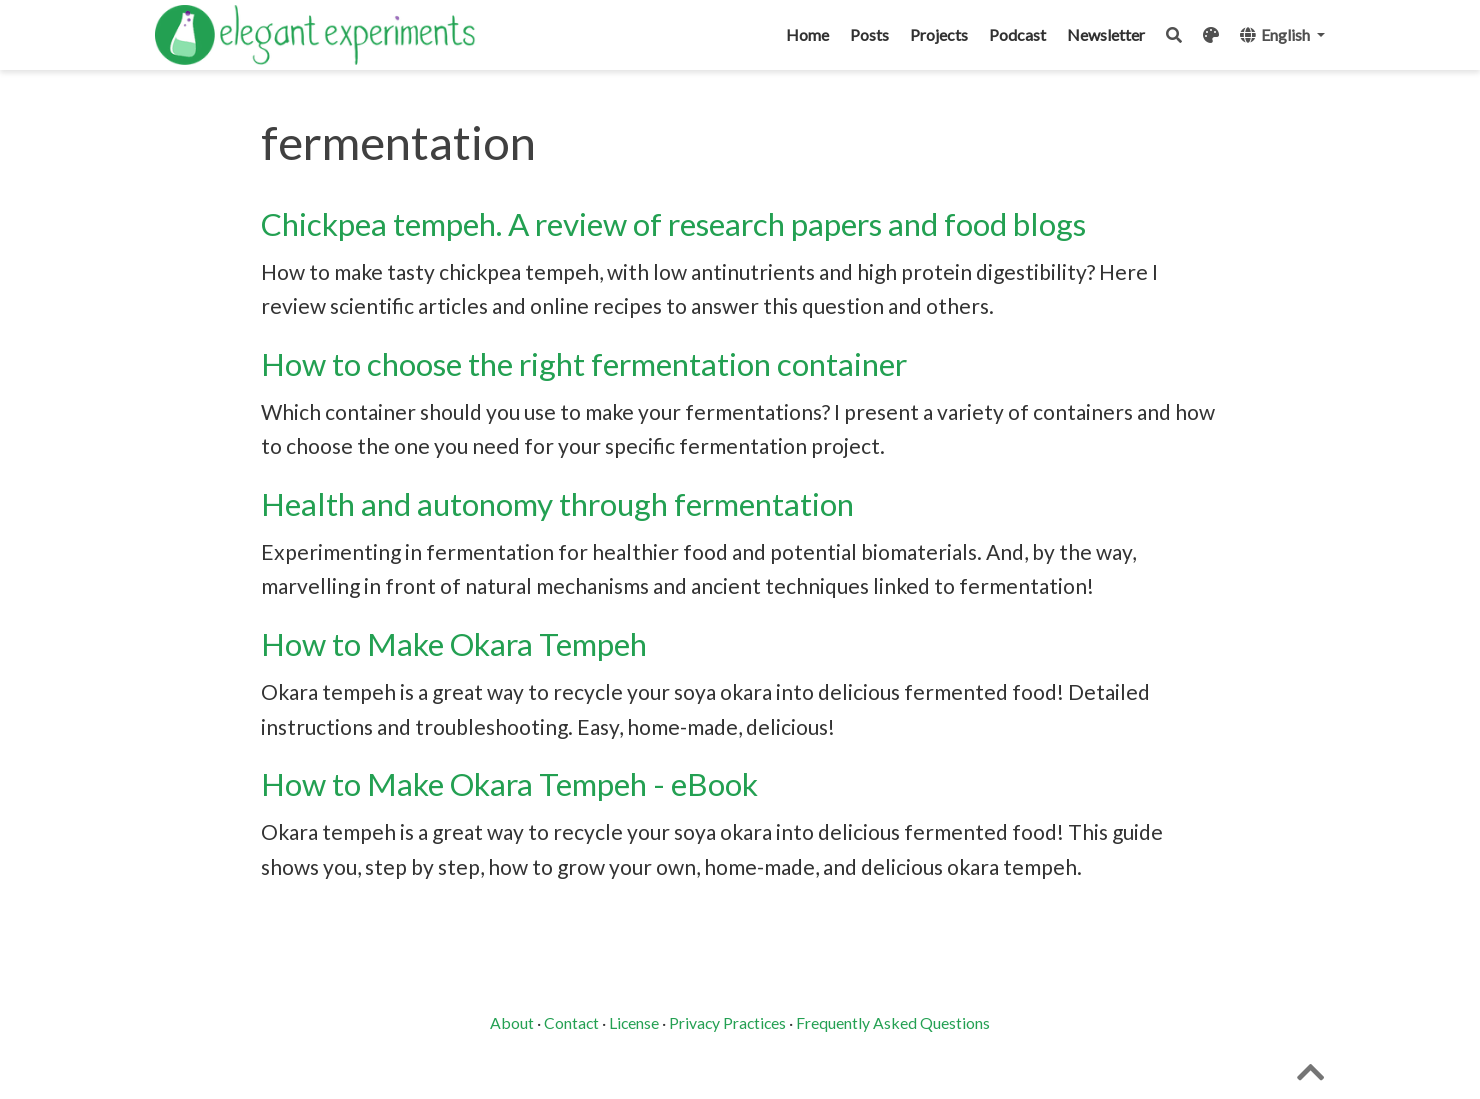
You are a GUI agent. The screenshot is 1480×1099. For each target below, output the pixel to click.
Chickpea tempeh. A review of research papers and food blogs (673, 224)
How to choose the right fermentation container (584, 364)
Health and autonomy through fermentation (557, 504)
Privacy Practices (727, 1022)
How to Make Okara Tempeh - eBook (509, 784)
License (634, 1022)
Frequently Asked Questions (893, 1022)
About (512, 1022)
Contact (571, 1022)
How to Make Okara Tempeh (454, 644)
